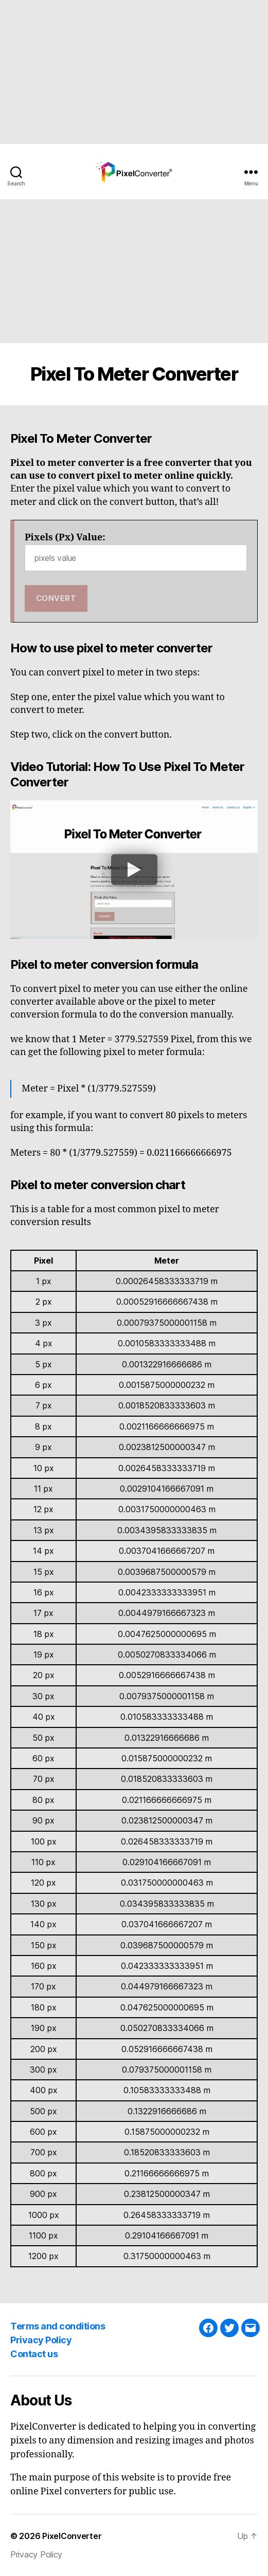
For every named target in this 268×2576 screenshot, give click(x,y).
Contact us (34, 2353)
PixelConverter (71, 2536)
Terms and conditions (57, 2326)
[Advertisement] (134, 72)
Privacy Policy (41, 2340)
